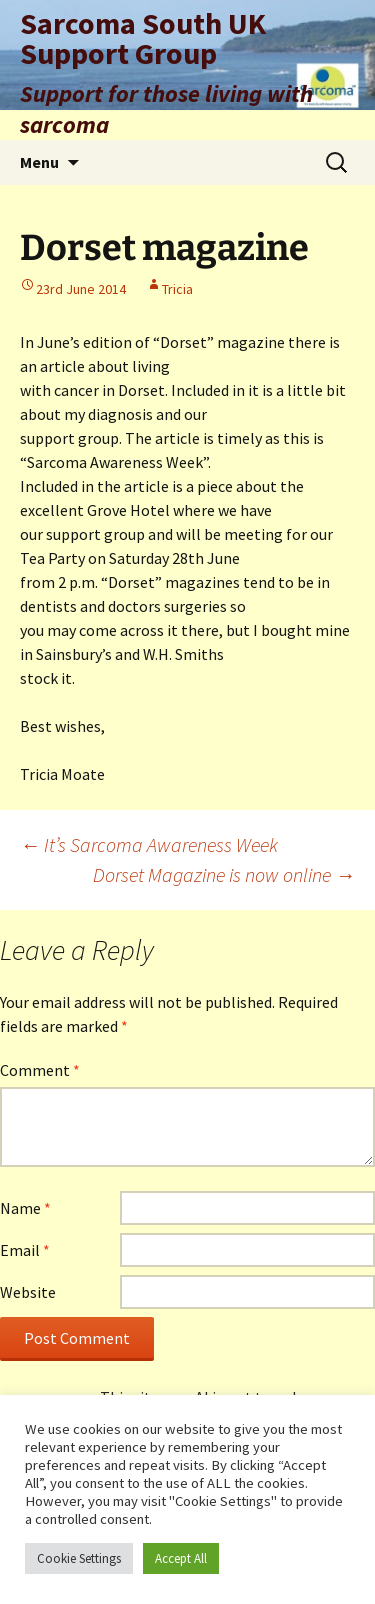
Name (25, 1208)
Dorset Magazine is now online (224, 874)
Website (28, 1292)
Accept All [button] (181, 1558)
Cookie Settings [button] (79, 1558)
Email (25, 1250)
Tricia (177, 289)
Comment (40, 1070)
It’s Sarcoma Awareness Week (149, 844)
